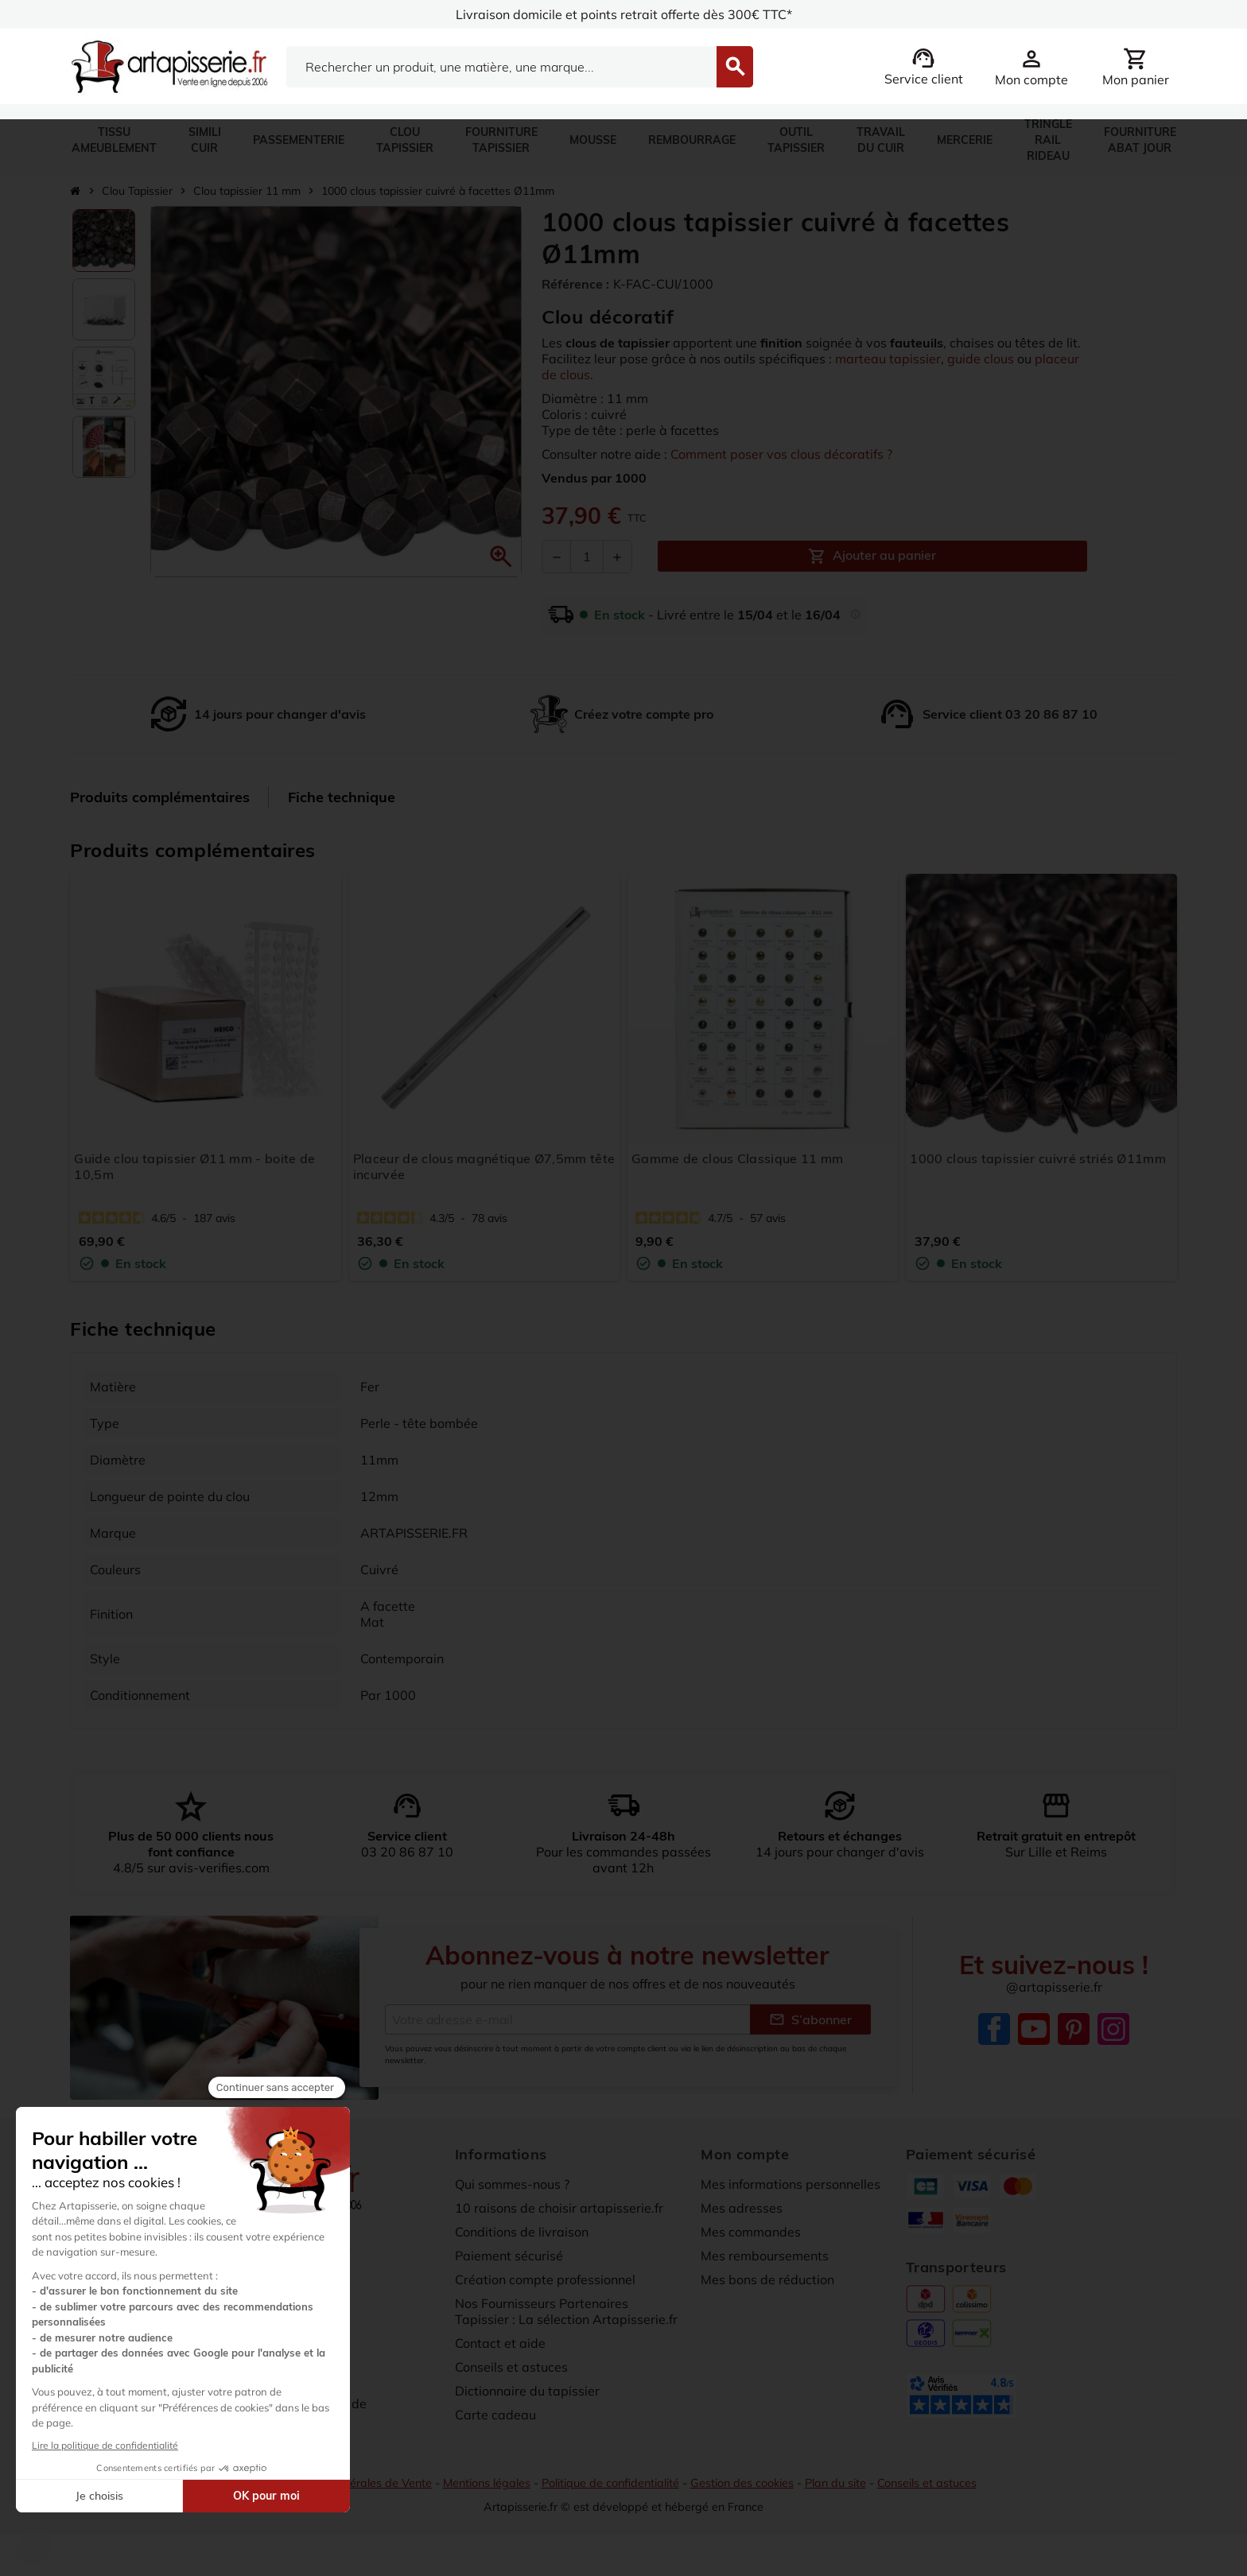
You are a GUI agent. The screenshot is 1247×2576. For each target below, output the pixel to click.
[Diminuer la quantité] (556, 556)
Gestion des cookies (742, 2486)
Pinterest (1074, 2032)
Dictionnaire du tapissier (527, 2394)
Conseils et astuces (511, 2370)
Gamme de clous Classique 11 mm (737, 1158)
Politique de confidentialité (610, 2486)
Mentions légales (486, 2486)
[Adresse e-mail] (567, 2023)
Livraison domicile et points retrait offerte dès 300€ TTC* (624, 14)
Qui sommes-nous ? (512, 2187)
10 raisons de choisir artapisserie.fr (559, 2211)
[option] (103, 240)
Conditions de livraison (522, 2235)
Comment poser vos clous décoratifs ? (781, 454)
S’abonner (810, 2022)
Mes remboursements (765, 2259)
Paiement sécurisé (509, 2259)
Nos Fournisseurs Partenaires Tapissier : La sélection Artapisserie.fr (566, 2314)
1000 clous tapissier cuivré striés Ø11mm (1038, 1158)
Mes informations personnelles (790, 2187)
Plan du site (835, 2486)
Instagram (1113, 2032)
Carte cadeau (495, 2418)
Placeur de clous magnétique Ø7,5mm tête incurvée (484, 1166)
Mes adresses (742, 2211)
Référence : (575, 284)
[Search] (501, 66)
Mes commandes (751, 2235)
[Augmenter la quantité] (617, 556)
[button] (501, 556)
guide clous (980, 359)
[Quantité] (586, 556)
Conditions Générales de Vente (351, 2486)
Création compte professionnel (545, 2283)
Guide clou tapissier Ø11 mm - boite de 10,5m (194, 1166)
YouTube (1034, 2032)
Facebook (994, 2032)
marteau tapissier (888, 359)
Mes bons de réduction (767, 2283)
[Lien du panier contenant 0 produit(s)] (1135, 67)
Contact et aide (500, 2346)
